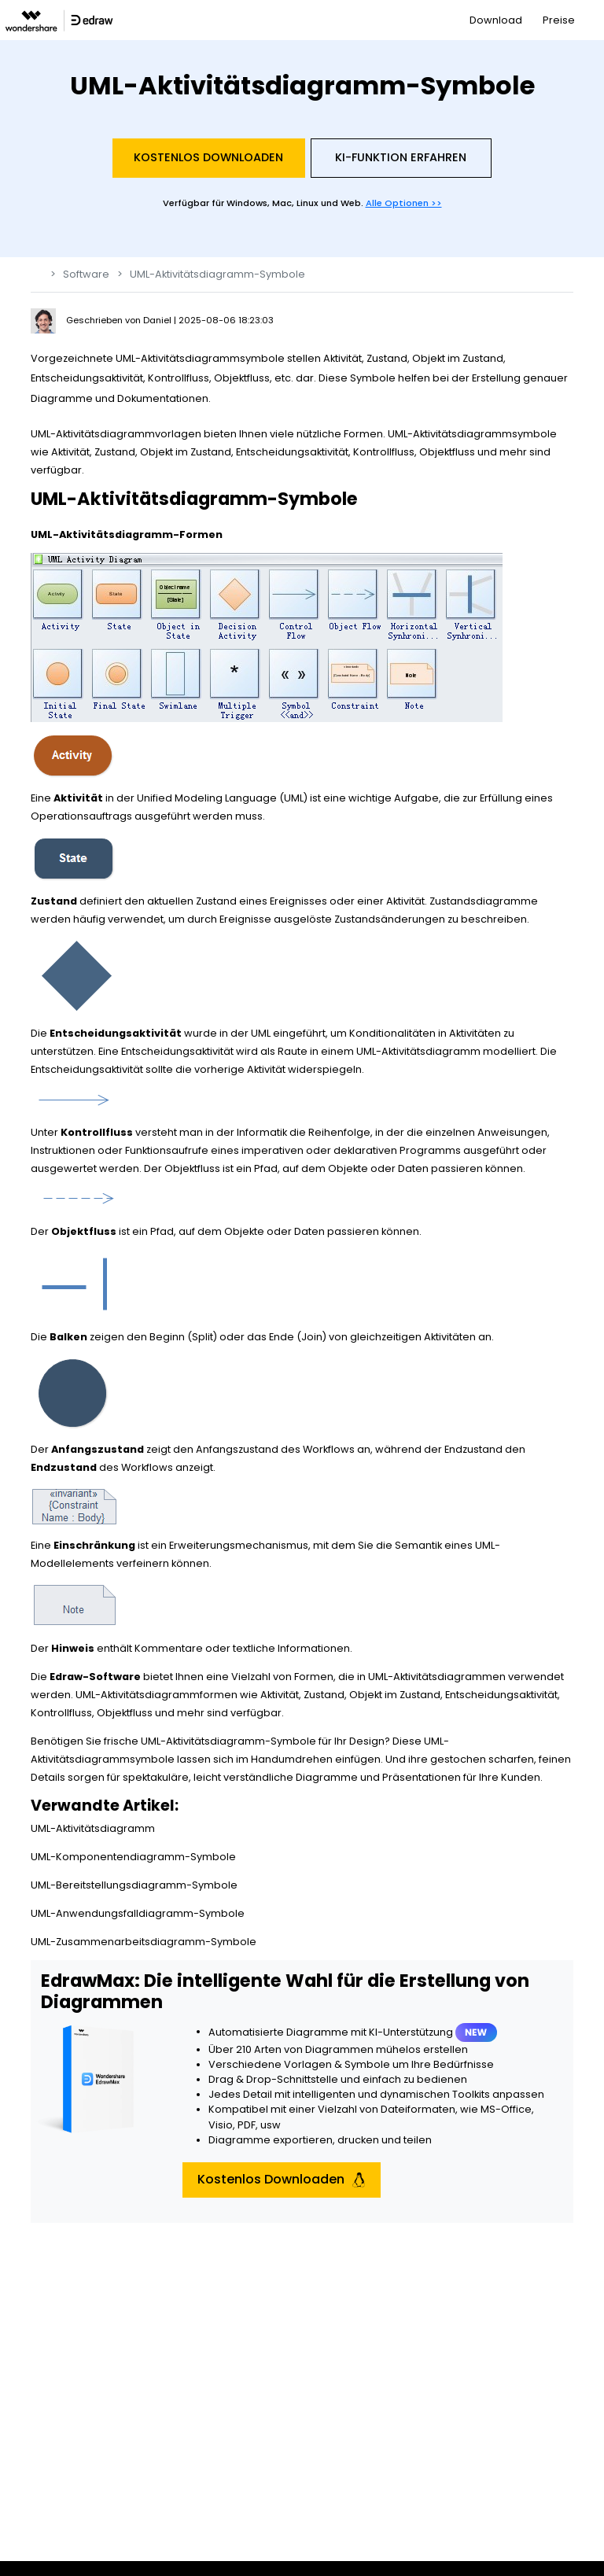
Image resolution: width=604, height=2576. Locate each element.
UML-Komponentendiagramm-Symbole (133, 1856)
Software (86, 274)
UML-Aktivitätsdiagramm (93, 1828)
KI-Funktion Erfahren (400, 157)
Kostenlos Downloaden (208, 157)
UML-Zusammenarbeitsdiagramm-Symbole (143, 1941)
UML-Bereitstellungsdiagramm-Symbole (134, 1885)
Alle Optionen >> (404, 203)
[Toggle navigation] (593, 20)
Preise (559, 20)
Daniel (158, 320)
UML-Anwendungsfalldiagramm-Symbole (138, 1913)
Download (496, 20)
